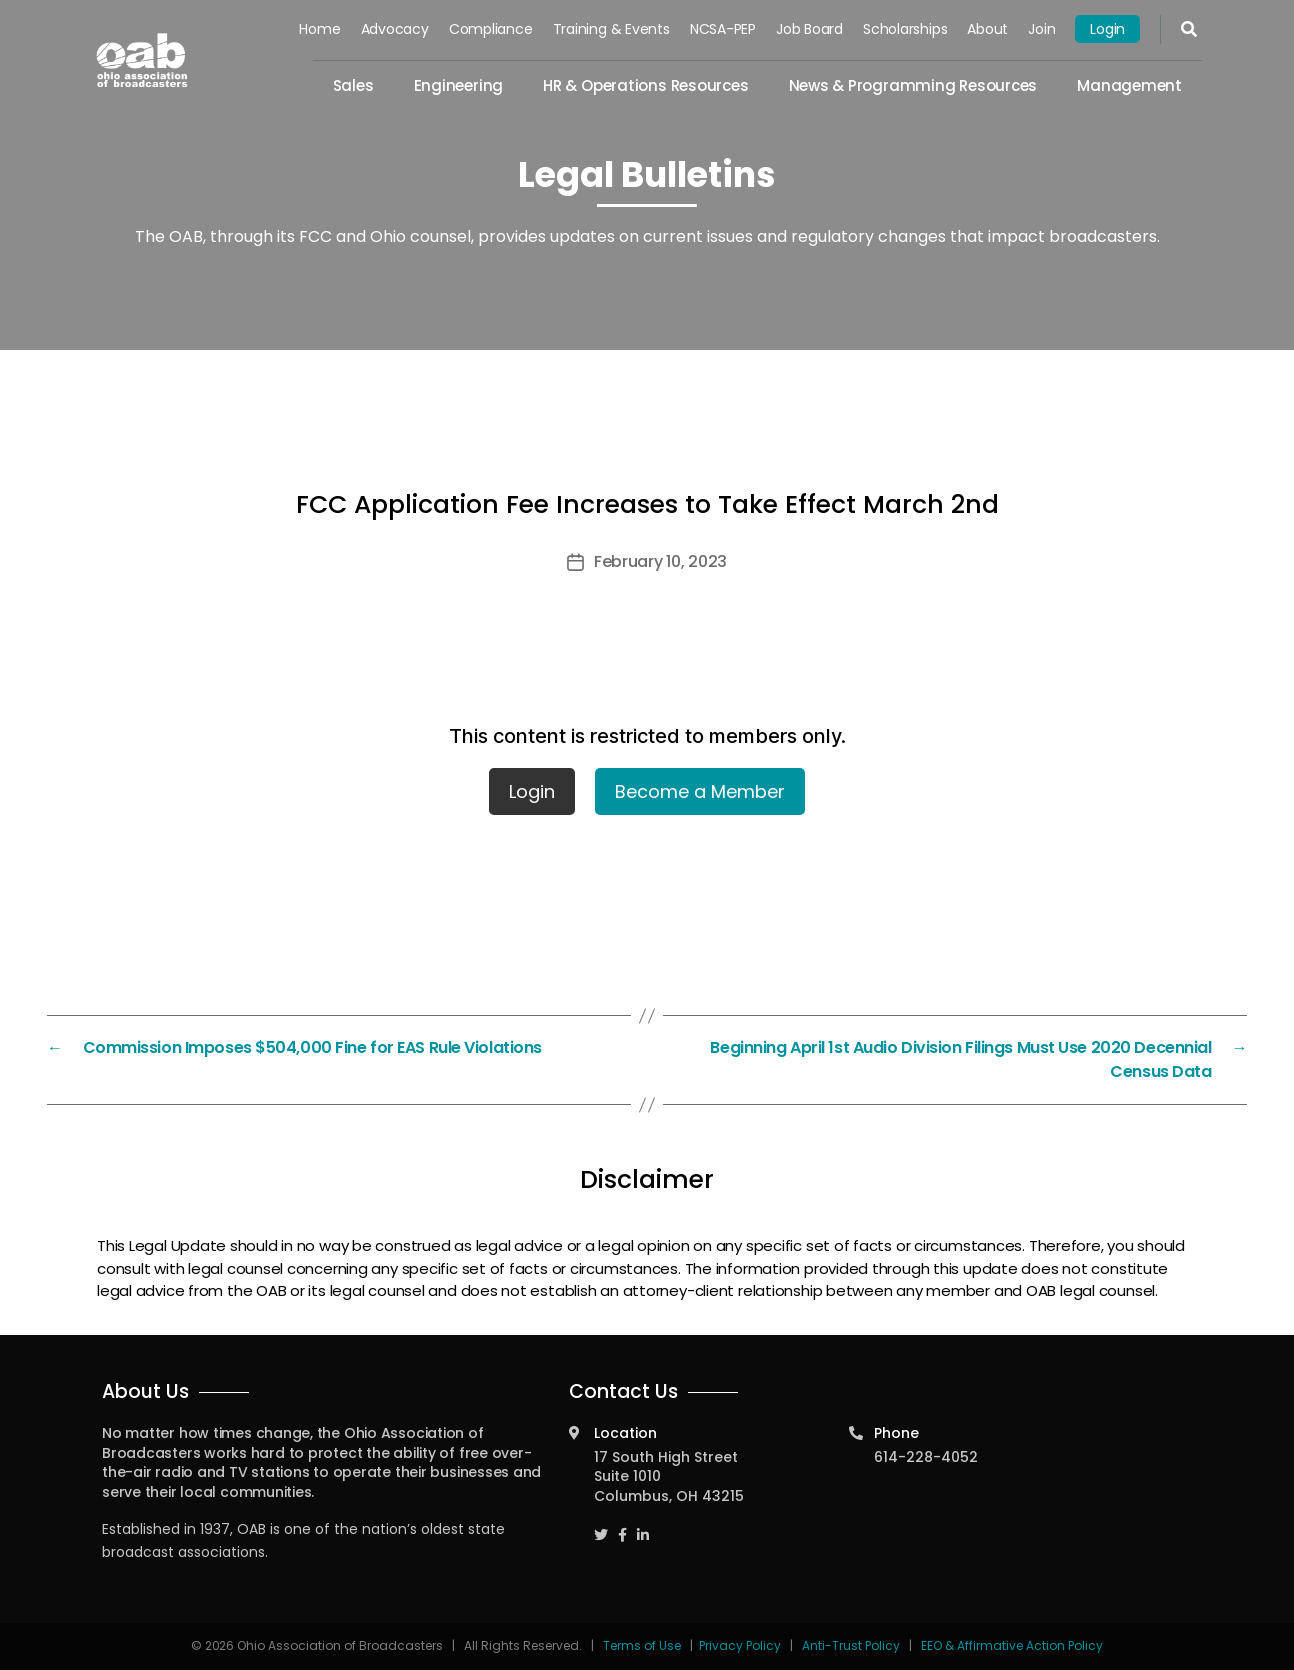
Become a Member (700, 791)
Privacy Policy (740, 1645)
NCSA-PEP (723, 29)
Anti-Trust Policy (851, 1645)
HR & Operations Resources (645, 85)
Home (320, 29)
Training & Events (611, 29)
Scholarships (905, 29)
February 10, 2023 (660, 561)
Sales (353, 85)
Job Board (809, 29)
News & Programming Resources (913, 85)
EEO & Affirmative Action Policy (1012, 1645)
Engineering (459, 85)
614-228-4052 (926, 1457)
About (987, 29)
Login (1107, 29)
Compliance (491, 29)
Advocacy (395, 29)
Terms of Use (643, 1645)
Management (1129, 85)
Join (1041, 29)
